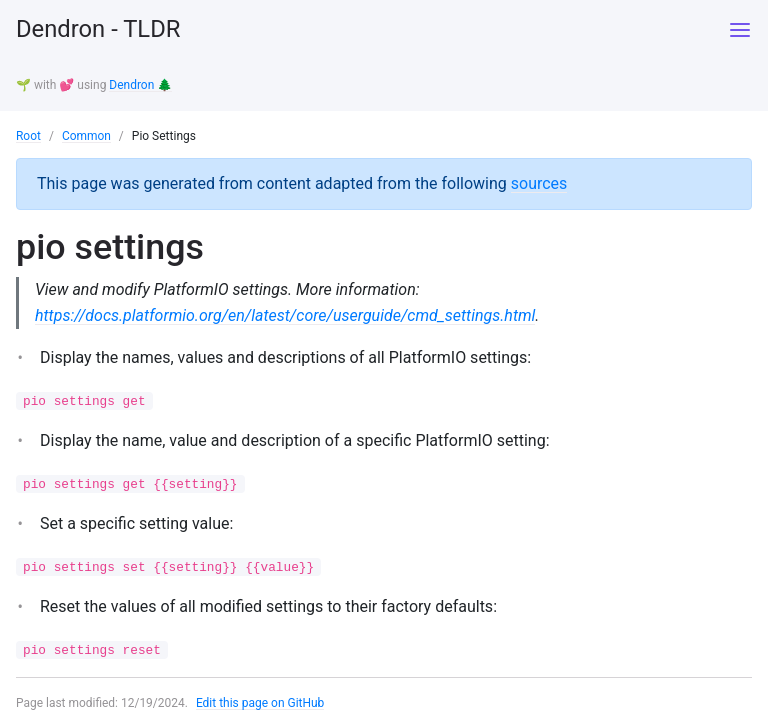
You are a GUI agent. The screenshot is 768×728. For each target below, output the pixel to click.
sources (539, 181)
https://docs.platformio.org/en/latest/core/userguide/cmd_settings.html (286, 313)
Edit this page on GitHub (260, 702)
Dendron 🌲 (140, 85)
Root (28, 135)
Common (86, 135)
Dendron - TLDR (99, 30)
